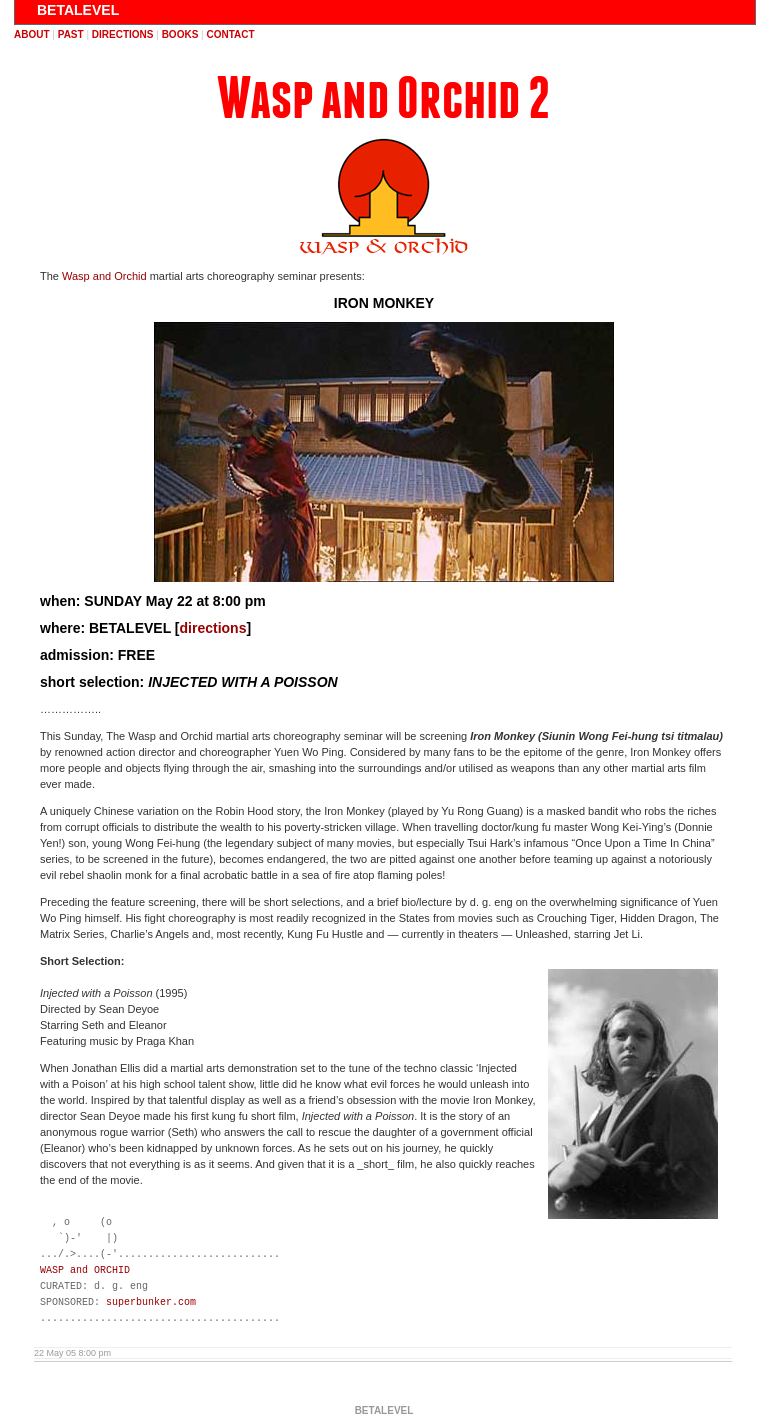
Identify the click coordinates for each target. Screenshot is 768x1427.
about (32, 34)
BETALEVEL (78, 10)
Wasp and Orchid (104, 276)
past (71, 34)
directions (123, 34)
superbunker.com (151, 1302)
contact (230, 34)
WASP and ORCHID (85, 1270)
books (180, 34)
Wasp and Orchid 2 (383, 98)
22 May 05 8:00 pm (72, 1353)
